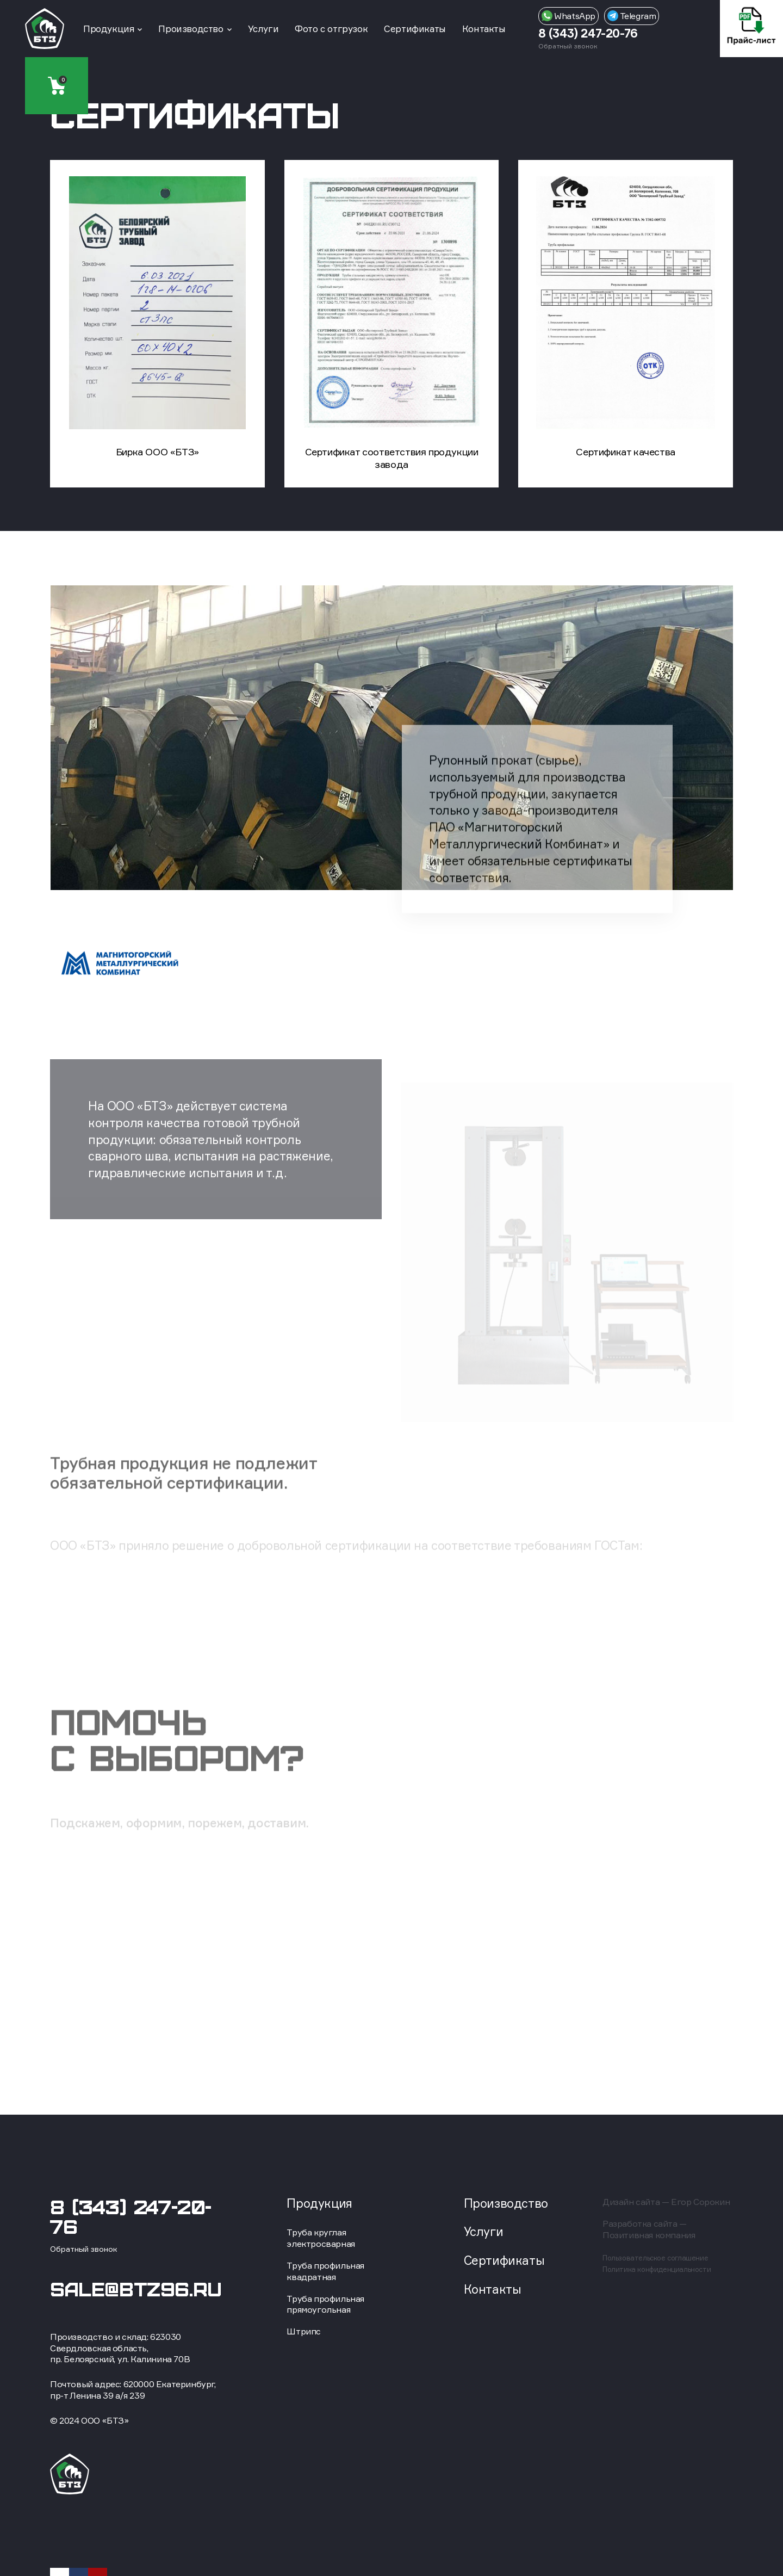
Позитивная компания (648, 2234)
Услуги (263, 28)
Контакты (484, 28)
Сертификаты (415, 28)
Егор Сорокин (700, 2201)
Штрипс (304, 2331)
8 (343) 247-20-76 (588, 33)
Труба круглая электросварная (321, 2238)
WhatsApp (568, 15)
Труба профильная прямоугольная (325, 2304)
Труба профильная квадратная (325, 2271)
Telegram (631, 15)
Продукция (108, 28)
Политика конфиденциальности (656, 2269)
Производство (190, 28)
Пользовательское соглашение (655, 2257)
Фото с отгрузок (331, 28)
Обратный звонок (568, 46)
